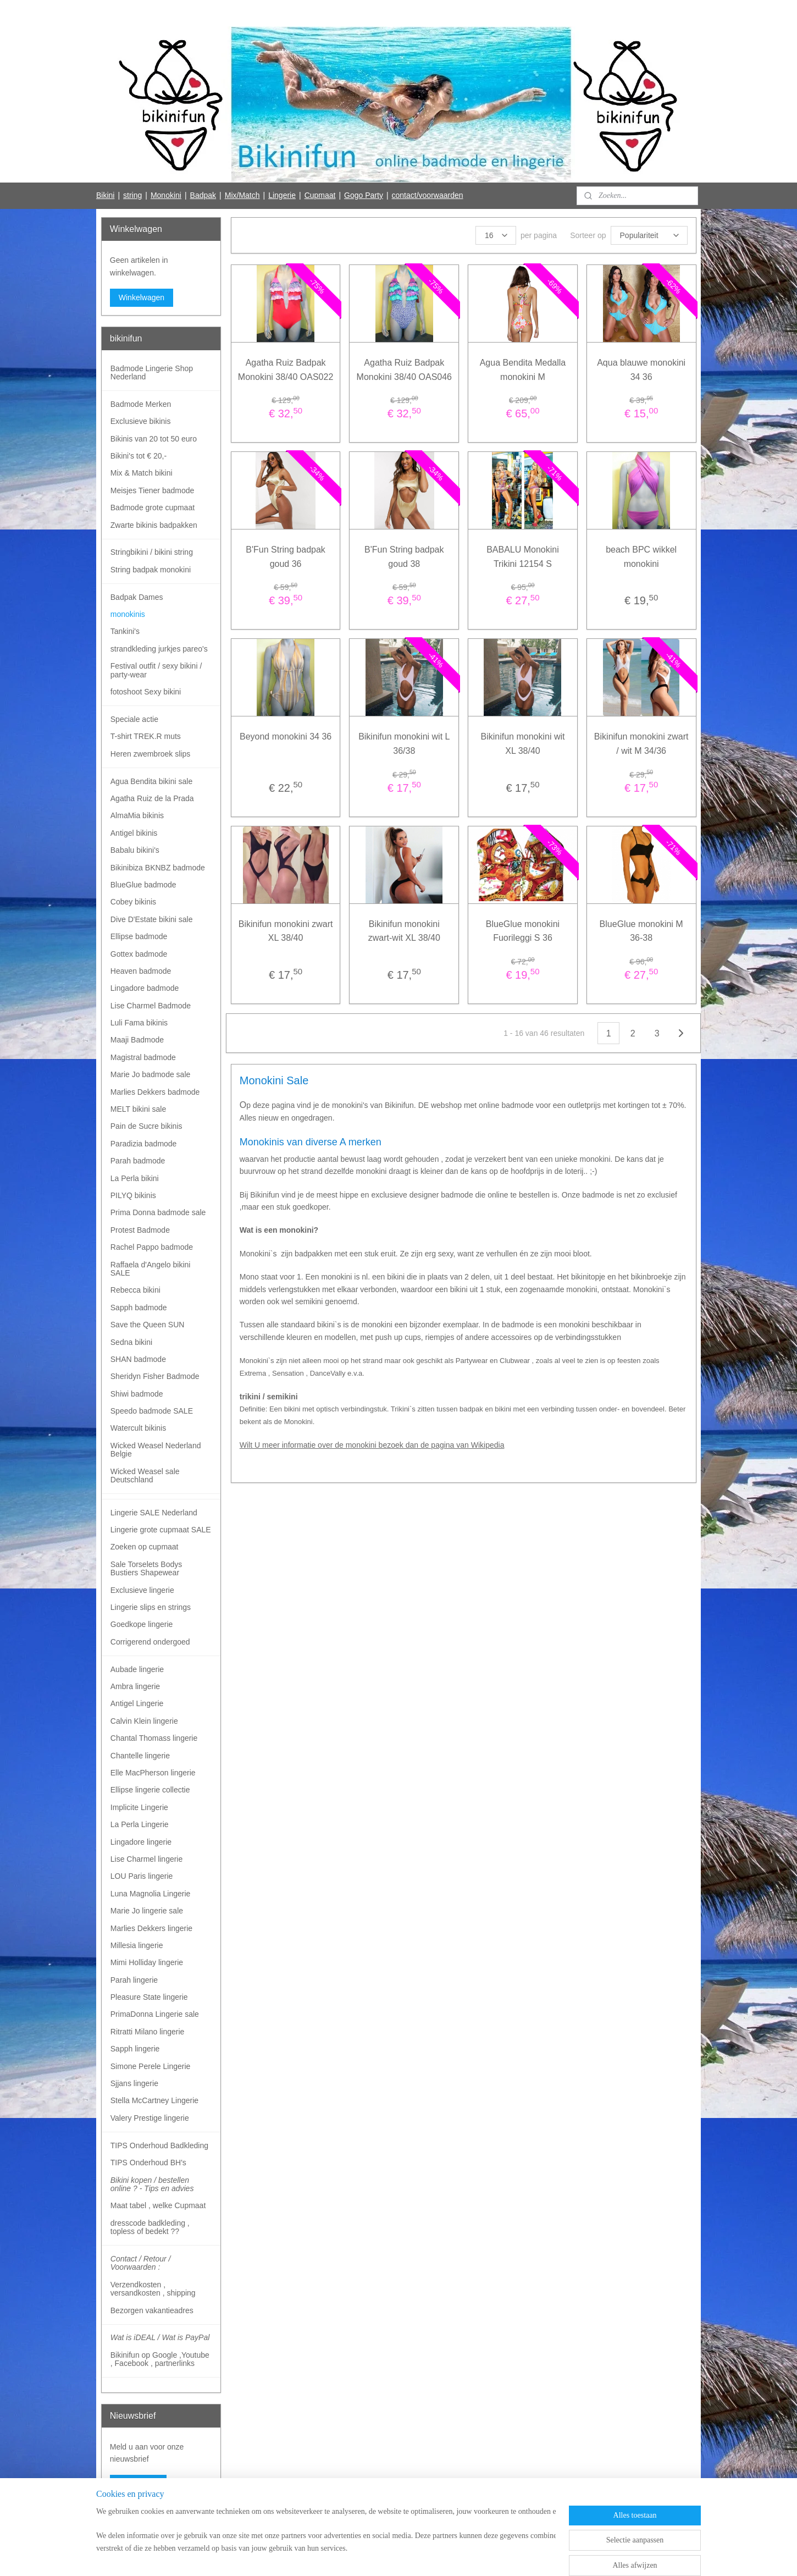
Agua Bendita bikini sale (151, 781)
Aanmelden (138, 2483)
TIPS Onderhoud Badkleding (159, 2145)
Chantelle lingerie (140, 1755)
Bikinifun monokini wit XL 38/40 (522, 743)
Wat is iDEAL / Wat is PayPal (160, 2337)
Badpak (203, 195)
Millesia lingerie (136, 1945)
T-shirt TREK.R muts (145, 736)
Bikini (105, 195)
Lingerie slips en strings (150, 1607)
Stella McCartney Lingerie (154, 2100)
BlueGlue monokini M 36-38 (641, 931)
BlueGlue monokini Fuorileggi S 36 (523, 931)
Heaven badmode (140, 971)
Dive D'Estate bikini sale (151, 919)
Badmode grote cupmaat (152, 507)
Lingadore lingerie (140, 1842)
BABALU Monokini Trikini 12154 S (522, 557)
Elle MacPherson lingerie (153, 1772)
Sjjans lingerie (134, 2083)
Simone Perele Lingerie (150, 2066)
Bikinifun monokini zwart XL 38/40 (285, 931)
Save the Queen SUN (147, 1324)
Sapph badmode (138, 1307)
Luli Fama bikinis (139, 1022)
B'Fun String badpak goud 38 (404, 557)
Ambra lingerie (135, 1686)
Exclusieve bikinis (140, 421)
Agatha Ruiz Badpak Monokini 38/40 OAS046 (403, 370)
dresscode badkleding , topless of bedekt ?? (150, 2227)
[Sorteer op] (649, 235)
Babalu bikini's (134, 850)
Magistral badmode (143, 1057)
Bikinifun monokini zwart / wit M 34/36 (641, 743)
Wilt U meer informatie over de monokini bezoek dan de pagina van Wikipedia (371, 1445)
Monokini (166, 195)
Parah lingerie (134, 1980)
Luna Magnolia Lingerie (150, 1893)
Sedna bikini (131, 1342)
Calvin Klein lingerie (144, 1721)
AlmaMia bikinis (137, 815)
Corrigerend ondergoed (150, 1641)
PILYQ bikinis (133, 1195)
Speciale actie (134, 719)
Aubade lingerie (137, 1669)
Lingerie (282, 195)
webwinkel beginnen (413, 2555)
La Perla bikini (134, 1178)
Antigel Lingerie (137, 1703)
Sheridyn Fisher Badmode (155, 1376)
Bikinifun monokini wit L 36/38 (404, 743)
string (132, 195)
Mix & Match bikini (141, 472)
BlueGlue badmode (143, 884)
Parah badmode (137, 1160)
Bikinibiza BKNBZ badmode (157, 867)
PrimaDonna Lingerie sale (154, 2014)
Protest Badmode (140, 1230)
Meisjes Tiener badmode (152, 490)
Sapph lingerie (135, 2048)
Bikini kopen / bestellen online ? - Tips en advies (152, 2184)
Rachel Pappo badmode (151, 1247)
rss (377, 2555)
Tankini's (125, 631)
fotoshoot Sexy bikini (145, 691)
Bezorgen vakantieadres (151, 2310)
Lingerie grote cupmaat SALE (160, 1529)
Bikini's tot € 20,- (138, 455)
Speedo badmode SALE (151, 1410)
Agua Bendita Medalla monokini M (522, 370)
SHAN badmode (138, 1359)
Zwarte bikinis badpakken (153, 525)
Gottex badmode (139, 954)
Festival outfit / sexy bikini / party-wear (156, 670)
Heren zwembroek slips (150, 753)
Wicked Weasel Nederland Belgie (155, 1449)
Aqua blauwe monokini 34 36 (641, 370)
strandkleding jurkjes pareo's (159, 648)
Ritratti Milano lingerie (147, 2031)
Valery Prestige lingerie (149, 2118)
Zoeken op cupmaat (144, 1546)
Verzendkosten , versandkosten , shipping (153, 2288)
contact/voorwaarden (427, 195)
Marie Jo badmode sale (150, 1074)
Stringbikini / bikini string (151, 552)
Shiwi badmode (136, 1393)
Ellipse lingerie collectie (150, 1789)
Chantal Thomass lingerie (154, 1738)
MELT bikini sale (138, 1109)
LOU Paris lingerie (141, 1876)
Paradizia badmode (143, 1143)
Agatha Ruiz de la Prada (152, 798)
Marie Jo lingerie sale (146, 1910)
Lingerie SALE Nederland (153, 1512)
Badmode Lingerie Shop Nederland (151, 372)
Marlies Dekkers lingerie (151, 1928)
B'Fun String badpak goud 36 (285, 557)
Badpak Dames (136, 597)
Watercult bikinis (138, 1428)
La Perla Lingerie (139, 1824)
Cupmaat (320, 195)
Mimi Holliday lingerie (146, 1962)
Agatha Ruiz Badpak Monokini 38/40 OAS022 (285, 370)
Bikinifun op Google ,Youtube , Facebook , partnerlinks (159, 2359)
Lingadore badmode (144, 988)
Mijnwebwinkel (498, 2555)
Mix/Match (242, 195)
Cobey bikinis (133, 901)
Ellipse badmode (139, 936)
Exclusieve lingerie (142, 1590)
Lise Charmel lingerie (146, 1859)
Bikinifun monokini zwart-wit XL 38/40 (404, 931)
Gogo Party (363, 195)
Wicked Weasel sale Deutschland (145, 1475)
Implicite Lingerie (139, 1807)
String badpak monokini (150, 569)
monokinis (127, 614)
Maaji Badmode (137, 1039)
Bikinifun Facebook (141, 2519)
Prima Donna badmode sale (158, 1212)
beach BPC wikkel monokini (641, 557)
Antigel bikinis (134, 833)
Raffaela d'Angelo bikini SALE (150, 1268)
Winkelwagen (141, 297)
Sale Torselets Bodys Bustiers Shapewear (146, 1568)
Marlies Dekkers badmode (155, 1092)
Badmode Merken (140, 404)
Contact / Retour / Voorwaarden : (140, 2262)
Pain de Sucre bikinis (146, 1126)
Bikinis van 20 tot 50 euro (153, 438)
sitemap (357, 2555)
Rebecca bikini (135, 1290)
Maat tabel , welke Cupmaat (158, 2205)
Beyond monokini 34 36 (285, 736)
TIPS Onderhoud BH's (148, 2162)
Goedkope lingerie (141, 1624)
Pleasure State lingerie (149, 1997)
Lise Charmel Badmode (150, 1005)
